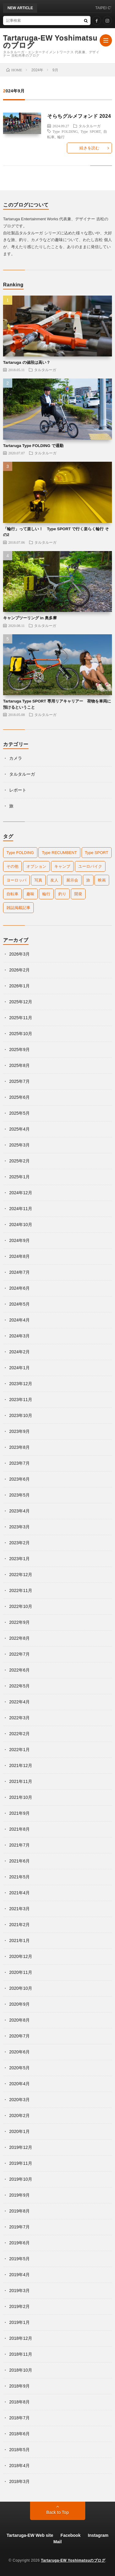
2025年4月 (19, 1129)
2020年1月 (19, 2131)
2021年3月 (19, 1908)
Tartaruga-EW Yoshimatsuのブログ (50, 41)
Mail (57, 2541)
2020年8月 (19, 2020)
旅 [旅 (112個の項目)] (88, 880)
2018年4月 (19, 2465)
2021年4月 (19, 1892)
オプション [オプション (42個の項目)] (36, 866)
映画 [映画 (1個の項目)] (102, 880)
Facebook (70, 2535)
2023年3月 (19, 1526)
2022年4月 (19, 1701)
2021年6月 (19, 1860)
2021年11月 (20, 1781)
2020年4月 (19, 2083)
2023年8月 (19, 1447)
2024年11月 (20, 1208)
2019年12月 (20, 2147)
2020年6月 (19, 2051)
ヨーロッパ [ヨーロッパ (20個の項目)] (16, 880)
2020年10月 (20, 1988)
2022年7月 (19, 1654)
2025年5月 (19, 1113)
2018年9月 (19, 2386)
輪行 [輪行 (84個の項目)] (46, 894)
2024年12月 (20, 1192)
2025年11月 (20, 1017)
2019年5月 (19, 2258)
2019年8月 (19, 2211)
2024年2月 (19, 1351)
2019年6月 (19, 2242)
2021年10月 (20, 1797)
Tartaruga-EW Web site (29, 2535)
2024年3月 (19, 1335)
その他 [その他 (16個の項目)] (12, 866)
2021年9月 (19, 1813)
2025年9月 (19, 1049)
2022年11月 (20, 1590)
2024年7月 (19, 1272)
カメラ (15, 758)
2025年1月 (19, 1176)
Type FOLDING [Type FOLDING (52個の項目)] (20, 852)
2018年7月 (19, 2417)
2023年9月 (19, 1431)
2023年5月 (19, 1495)
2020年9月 (19, 2004)
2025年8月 (19, 1065)
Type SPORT (91, 131)
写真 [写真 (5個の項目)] (38, 880)
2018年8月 (19, 2401)
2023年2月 (19, 1542)
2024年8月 (19, 1256)
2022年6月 (19, 1670)
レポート (17, 790)
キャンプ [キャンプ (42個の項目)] (62, 866)
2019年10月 (20, 2179)
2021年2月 (19, 1924)
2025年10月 (20, 1033)
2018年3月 (19, 2481)
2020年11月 (20, 1972)
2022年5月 (19, 1685)
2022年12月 (20, 1574)
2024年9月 (19, 1240)
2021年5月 (19, 1876)
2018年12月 (20, 2338)
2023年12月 (20, 1383)
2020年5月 (19, 2067)
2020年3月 (19, 2099)
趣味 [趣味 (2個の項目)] (30, 894)
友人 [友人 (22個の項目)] (54, 880)
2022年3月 (19, 1717)
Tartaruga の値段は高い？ (26, 362)
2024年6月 (19, 1288)
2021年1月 (19, 1940)
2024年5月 (19, 1304)
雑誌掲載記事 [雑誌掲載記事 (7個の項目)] (18, 907)
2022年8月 (19, 1638)
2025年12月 (20, 1001)
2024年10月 (20, 1224)
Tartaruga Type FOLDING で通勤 (33, 445)
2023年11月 (20, 1399)
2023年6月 (19, 1479)
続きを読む (89, 148)
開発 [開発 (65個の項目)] (78, 894)
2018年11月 (20, 2354)
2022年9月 (19, 1622)
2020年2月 (19, 2115)
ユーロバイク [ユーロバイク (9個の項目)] (90, 866)
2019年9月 (19, 2195)
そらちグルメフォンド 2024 (79, 116)
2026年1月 (19, 985)
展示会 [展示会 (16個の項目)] (72, 880)
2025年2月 (19, 1160)
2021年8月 (19, 1829)
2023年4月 (19, 1510)
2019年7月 (19, 2226)
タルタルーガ (90, 126)
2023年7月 (19, 1463)
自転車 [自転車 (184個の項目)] (12, 894)
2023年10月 (20, 1415)
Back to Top (57, 2512)
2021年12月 (20, 1765)
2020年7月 (19, 2036)
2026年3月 (19, 954)
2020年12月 (20, 1956)
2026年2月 (19, 969)
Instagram (98, 2535)
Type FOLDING (65, 131)
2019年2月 (19, 2306)
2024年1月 (19, 1367)
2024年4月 (19, 1320)
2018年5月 (19, 2449)
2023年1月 (19, 1558)
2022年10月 (20, 1606)
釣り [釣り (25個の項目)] (62, 894)
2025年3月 (19, 1145)
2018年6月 (19, 2433)
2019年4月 (19, 2274)
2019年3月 (19, 2290)
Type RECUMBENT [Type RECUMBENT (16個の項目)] (59, 852)
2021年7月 (19, 1845)
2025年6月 (19, 1097)
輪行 (61, 137)
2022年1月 (19, 1749)
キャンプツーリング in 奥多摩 (30, 618)
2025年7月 (19, 1081)
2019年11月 (20, 2163)
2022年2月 (19, 1733)
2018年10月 (20, 2370)
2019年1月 (19, 2322)
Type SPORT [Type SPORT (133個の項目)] (96, 852)
